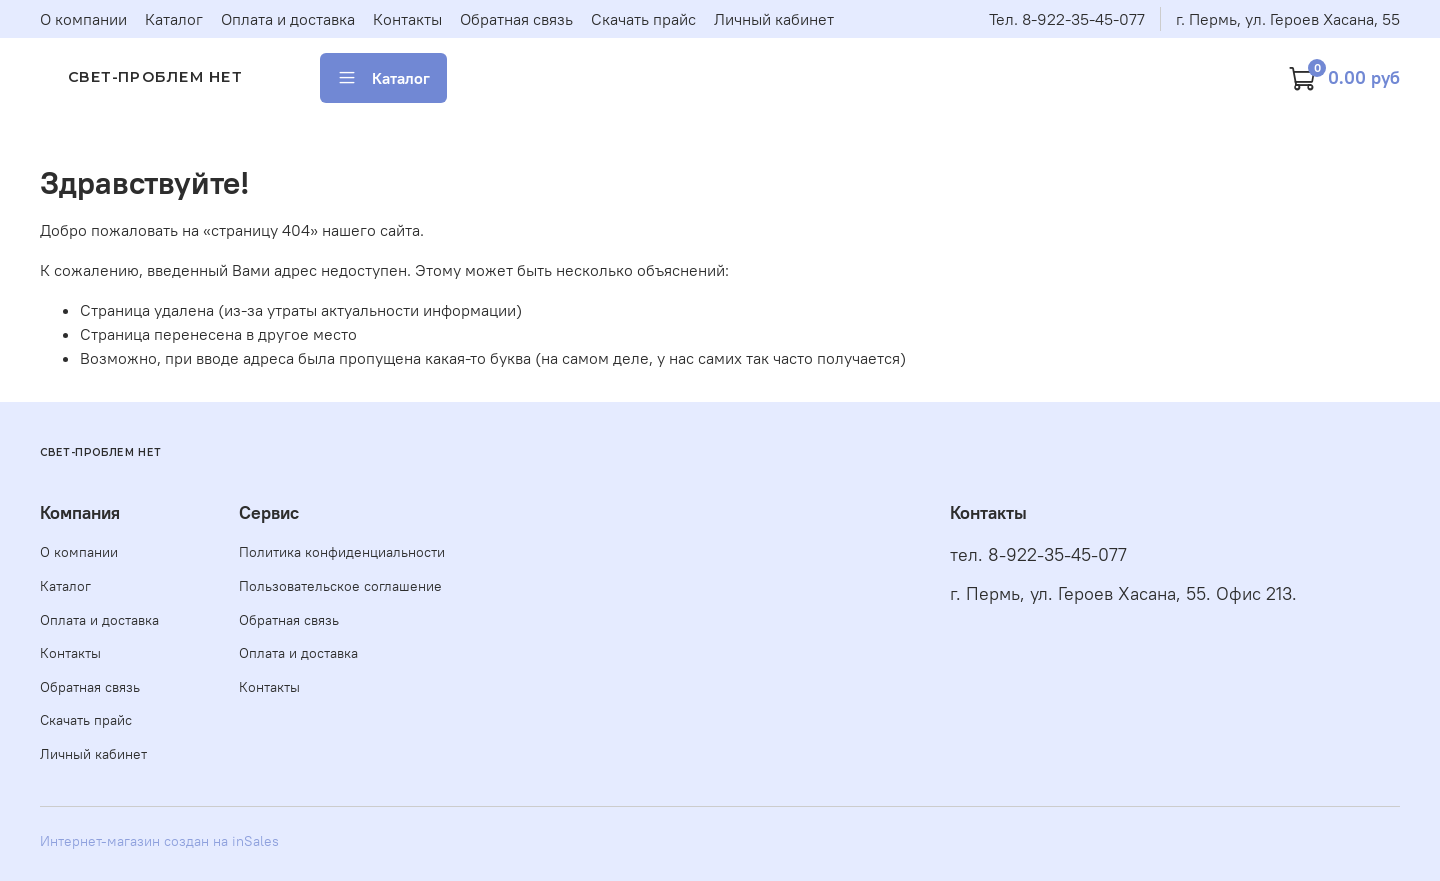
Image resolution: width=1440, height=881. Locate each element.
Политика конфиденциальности (342, 552)
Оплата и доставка (288, 19)
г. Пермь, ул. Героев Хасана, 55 (1288, 19)
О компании (83, 19)
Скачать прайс (643, 19)
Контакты (407, 19)
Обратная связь (516, 19)
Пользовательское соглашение (340, 586)
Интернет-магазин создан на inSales (159, 841)
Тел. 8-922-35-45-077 (1067, 19)
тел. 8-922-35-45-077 (1038, 555)
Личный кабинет (774, 19)
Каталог (174, 19)
